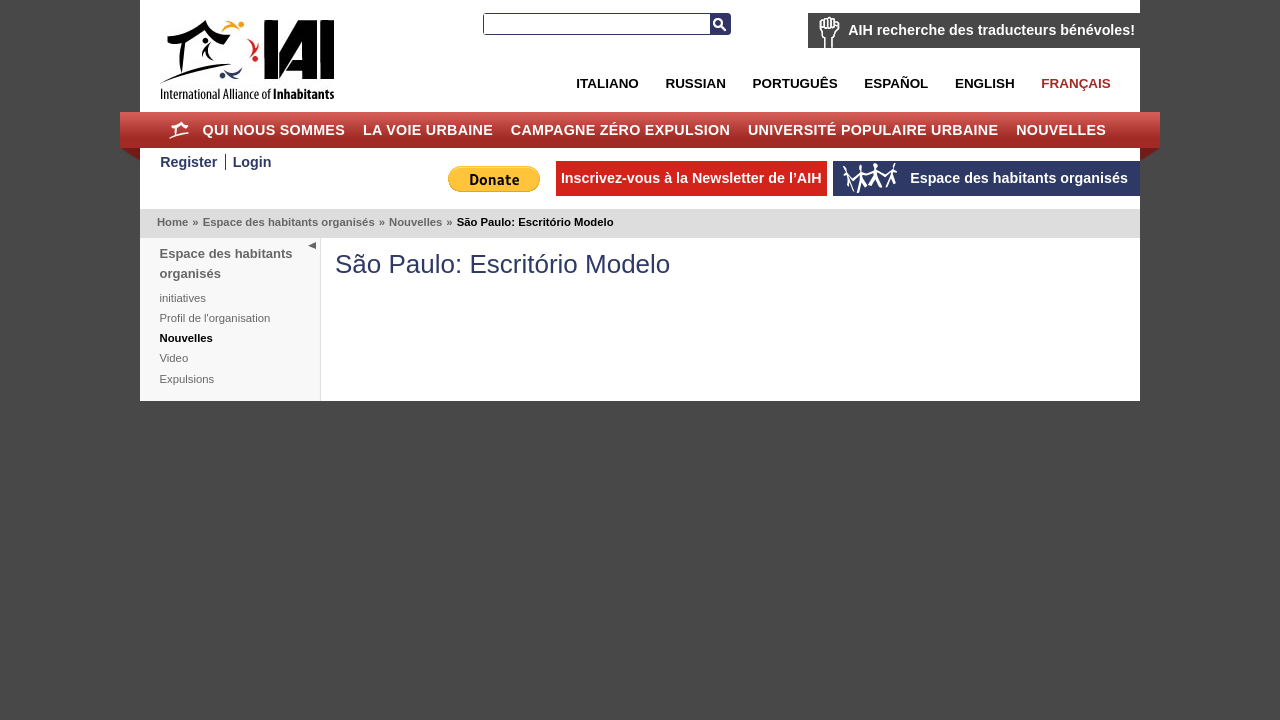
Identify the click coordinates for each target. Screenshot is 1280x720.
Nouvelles (1061, 130)
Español (896, 83)
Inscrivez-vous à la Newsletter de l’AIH (691, 178)
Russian (695, 83)
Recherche (720, 24)
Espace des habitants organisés (289, 222)
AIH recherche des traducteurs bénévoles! (991, 30)
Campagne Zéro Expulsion (620, 130)
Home (179, 130)
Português (795, 83)
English (985, 83)
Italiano (607, 83)
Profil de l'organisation (215, 318)
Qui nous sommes (273, 130)
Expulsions (187, 379)
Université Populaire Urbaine (873, 130)
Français (1075, 83)
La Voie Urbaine (428, 130)
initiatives (183, 298)
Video (174, 358)
